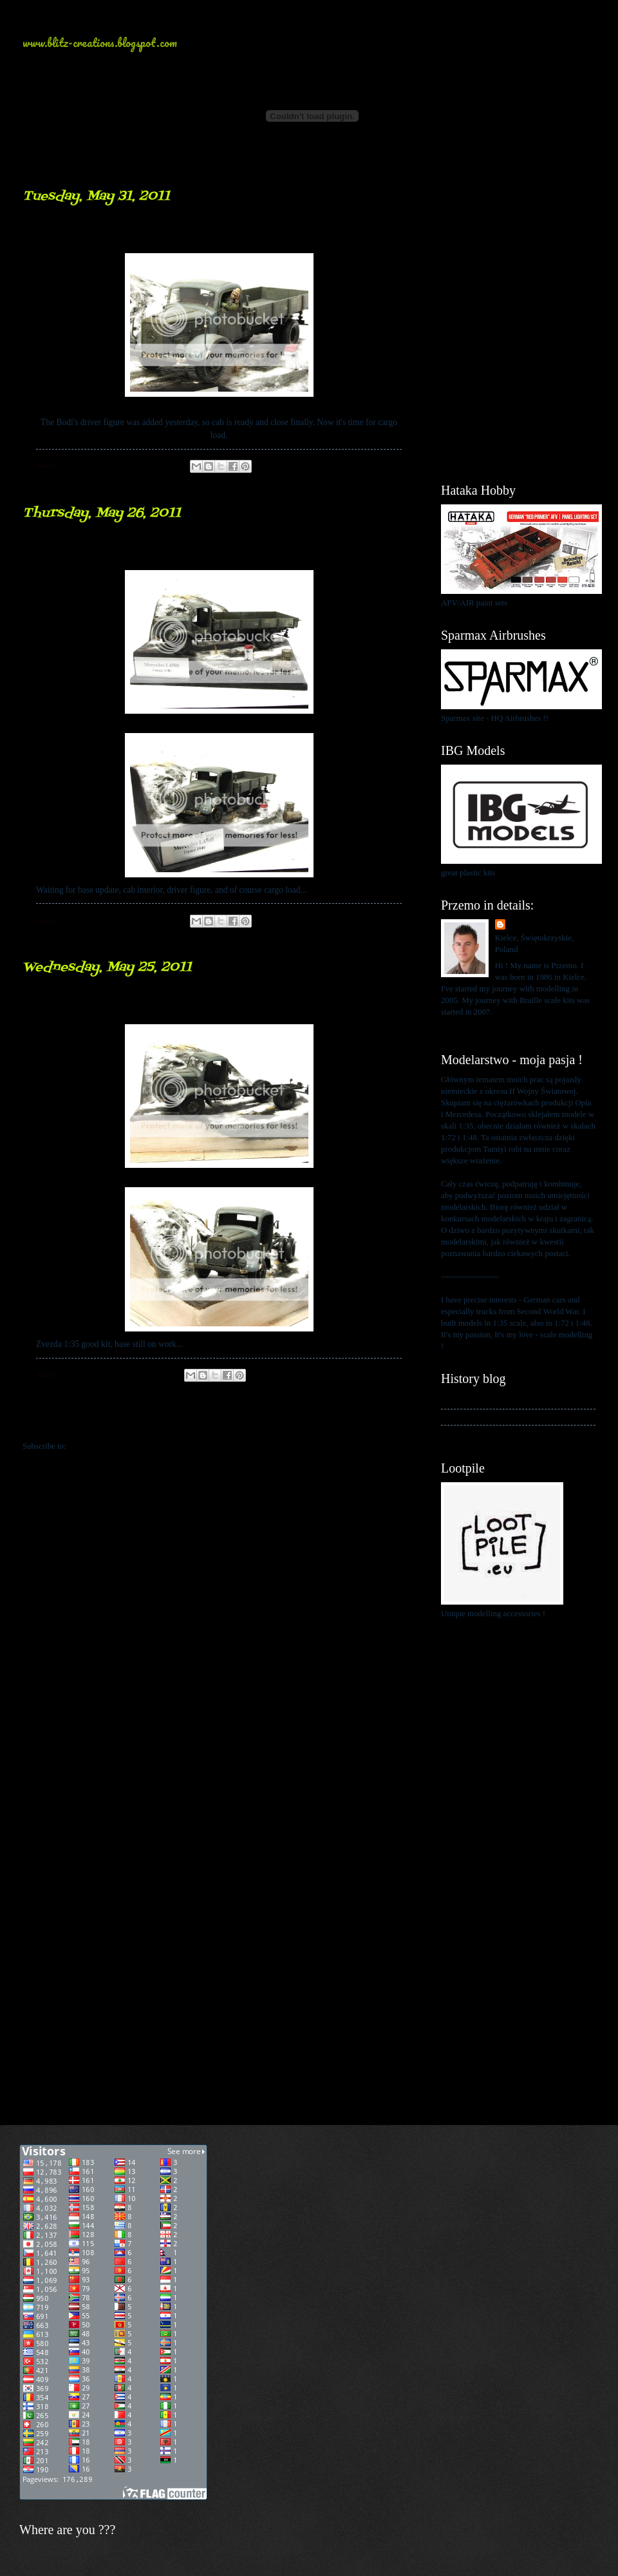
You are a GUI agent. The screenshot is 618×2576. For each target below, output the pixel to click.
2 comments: (146, 1374)
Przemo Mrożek (536, 925)
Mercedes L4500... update (136, 550)
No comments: (149, 465)
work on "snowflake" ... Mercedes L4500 (195, 1004)
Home (221, 1420)
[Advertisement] (518, 251)
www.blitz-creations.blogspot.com (100, 42)
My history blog (467, 1400)
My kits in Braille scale (479, 1416)
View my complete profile (484, 1027)
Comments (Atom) (99, 1446)
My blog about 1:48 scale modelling (501, 1433)
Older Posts (388, 1420)
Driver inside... (94, 233)
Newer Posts (52, 1420)
